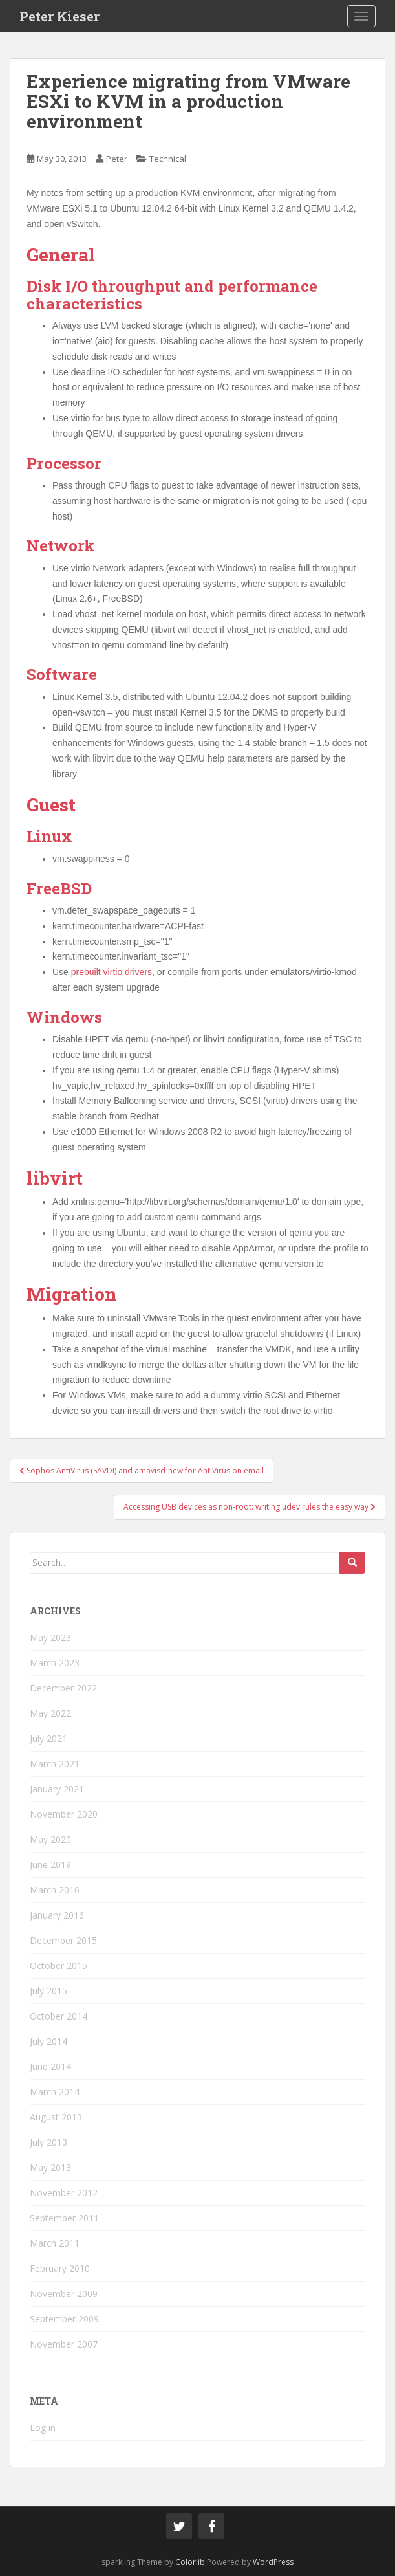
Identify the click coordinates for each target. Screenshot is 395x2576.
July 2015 (48, 1991)
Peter (116, 158)
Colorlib (190, 2562)
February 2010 (60, 2268)
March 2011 (55, 2243)
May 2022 (50, 1713)
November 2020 (64, 1814)
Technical (167, 158)
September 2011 (64, 2218)
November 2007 (64, 2344)
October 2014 (58, 2016)
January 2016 (57, 1915)
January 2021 (57, 1789)
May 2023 (50, 1637)
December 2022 (63, 1688)
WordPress (273, 2562)
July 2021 (48, 1738)
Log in (43, 2427)
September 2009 (64, 2319)
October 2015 (58, 1965)
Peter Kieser (59, 16)
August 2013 (56, 2117)
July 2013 (48, 2142)
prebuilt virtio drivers (111, 972)
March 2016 (55, 1890)
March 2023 (55, 1663)
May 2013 (50, 2167)
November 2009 (64, 2293)
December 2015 (63, 1940)
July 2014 (48, 2041)
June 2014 (50, 2066)
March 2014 (55, 2092)
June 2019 (50, 1864)
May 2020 (50, 1839)
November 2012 (64, 2192)
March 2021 (55, 1763)
